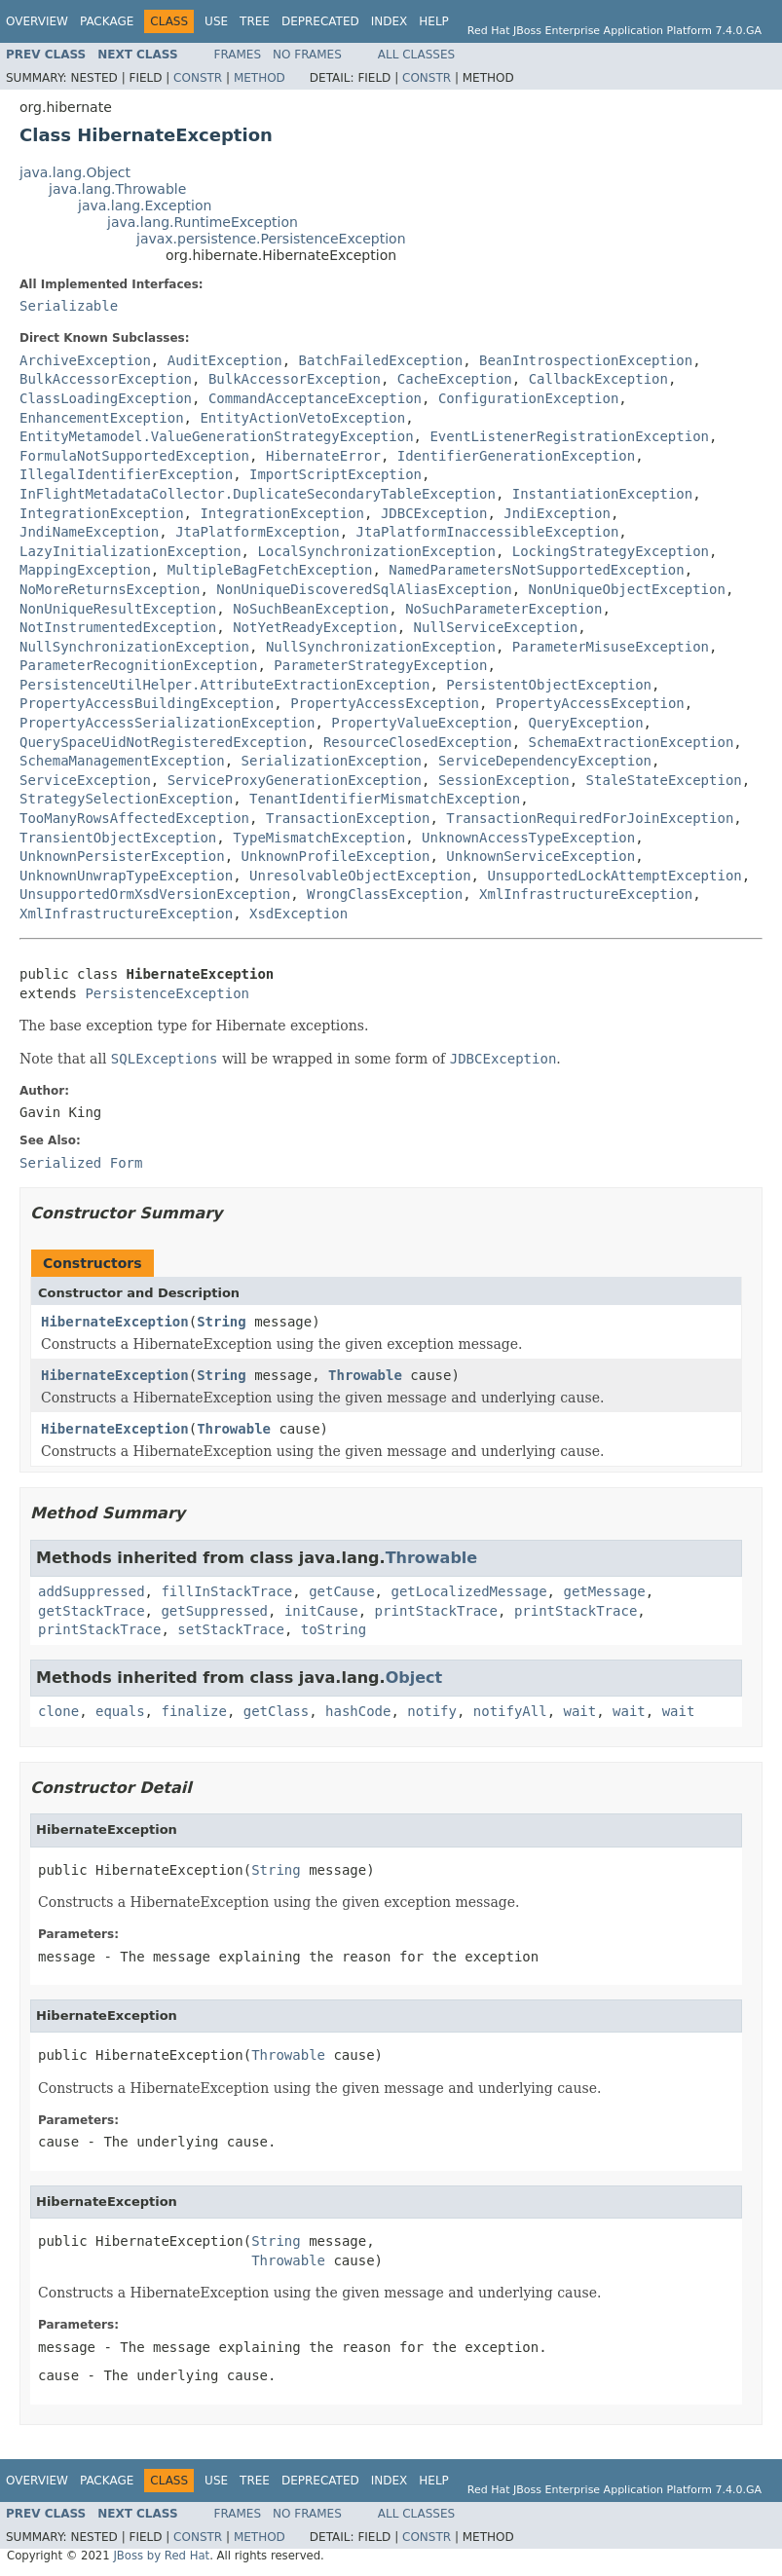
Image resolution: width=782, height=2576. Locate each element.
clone (58, 1711)
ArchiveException (85, 360)
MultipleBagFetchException (270, 570)
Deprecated (320, 21)
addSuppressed (91, 1591)
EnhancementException (101, 418)
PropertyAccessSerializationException (167, 722)
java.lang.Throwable (117, 189)
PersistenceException (167, 993)
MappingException (85, 570)
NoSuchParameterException (503, 608)
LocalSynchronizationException (376, 551)
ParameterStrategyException (380, 665)
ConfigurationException (528, 398)
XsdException (298, 913)
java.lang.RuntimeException (202, 222)
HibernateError (323, 456)
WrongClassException (385, 894)
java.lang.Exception (144, 205)
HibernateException (115, 1321)
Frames (238, 54)
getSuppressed (214, 1611)
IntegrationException (101, 513)
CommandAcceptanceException (315, 398)
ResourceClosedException (417, 742)
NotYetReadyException (315, 627)
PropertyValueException (421, 722)
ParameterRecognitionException (138, 665)
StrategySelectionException (126, 798)
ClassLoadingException (105, 398)
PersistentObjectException (549, 684)
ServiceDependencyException (545, 760)
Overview (37, 21)
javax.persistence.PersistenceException (271, 238)
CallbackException (598, 379)
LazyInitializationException (130, 551)
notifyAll (510, 1711)
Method (259, 78)
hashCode (358, 1711)
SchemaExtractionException (631, 742)
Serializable (68, 306)
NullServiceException (496, 627)
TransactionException (348, 818)
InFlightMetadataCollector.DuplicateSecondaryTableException (257, 494)
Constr (197, 78)
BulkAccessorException (105, 379)
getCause (341, 1591)
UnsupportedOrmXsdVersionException (154, 894)
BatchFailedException (381, 360)
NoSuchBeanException (311, 608)
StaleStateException (664, 780)
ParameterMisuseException (610, 646)
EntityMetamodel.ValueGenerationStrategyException (216, 436)
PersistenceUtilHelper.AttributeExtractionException (224, 684)
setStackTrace (230, 1629)
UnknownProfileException (336, 856)
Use (216, 21)
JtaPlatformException (257, 532)
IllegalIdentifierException (126, 474)
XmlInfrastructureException (585, 894)
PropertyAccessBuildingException (146, 703)
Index (389, 21)
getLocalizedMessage (468, 1591)
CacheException (454, 379)
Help (434, 21)
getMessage (604, 1591)
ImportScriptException (335, 474)
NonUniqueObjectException (627, 589)
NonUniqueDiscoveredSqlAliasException (363, 589)
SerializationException (332, 760)
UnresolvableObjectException (360, 875)
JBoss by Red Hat (161, 2555)
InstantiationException (602, 494)
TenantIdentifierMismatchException (384, 798)
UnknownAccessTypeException (528, 837)
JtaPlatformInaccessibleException (487, 532)
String (221, 1321)
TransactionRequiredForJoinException (589, 818)
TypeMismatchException (319, 837)
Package (106, 21)
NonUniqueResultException (117, 608)
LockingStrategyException (610, 551)
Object (414, 1677)
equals (120, 1711)
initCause (321, 1611)
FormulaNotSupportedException (134, 456)
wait (580, 1711)
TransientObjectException (117, 837)
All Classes (416, 54)
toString (333, 1629)
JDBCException (434, 513)
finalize (193, 1711)
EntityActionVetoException (302, 418)
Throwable (365, 1375)
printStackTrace (436, 1611)
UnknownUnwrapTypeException (126, 875)
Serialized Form (80, 1163)
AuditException (225, 360)
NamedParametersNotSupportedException (536, 570)
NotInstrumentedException (117, 627)
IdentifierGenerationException (516, 456)
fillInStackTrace (226, 1591)
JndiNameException (89, 532)
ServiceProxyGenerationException (295, 780)
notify (432, 1711)
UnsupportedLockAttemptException (614, 875)
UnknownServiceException (540, 856)
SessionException (504, 780)
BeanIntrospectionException (585, 360)
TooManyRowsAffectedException (134, 818)
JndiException (557, 513)
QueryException (586, 722)
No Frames (307, 54)
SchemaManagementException (122, 760)
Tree (255, 21)
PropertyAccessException (384, 703)
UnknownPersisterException (122, 856)
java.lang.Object (74, 172)
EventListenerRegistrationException (569, 436)
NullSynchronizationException (134, 646)
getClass (276, 1711)
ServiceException (85, 780)
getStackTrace (91, 1611)
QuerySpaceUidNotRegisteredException (163, 742)
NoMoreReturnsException (109, 589)
